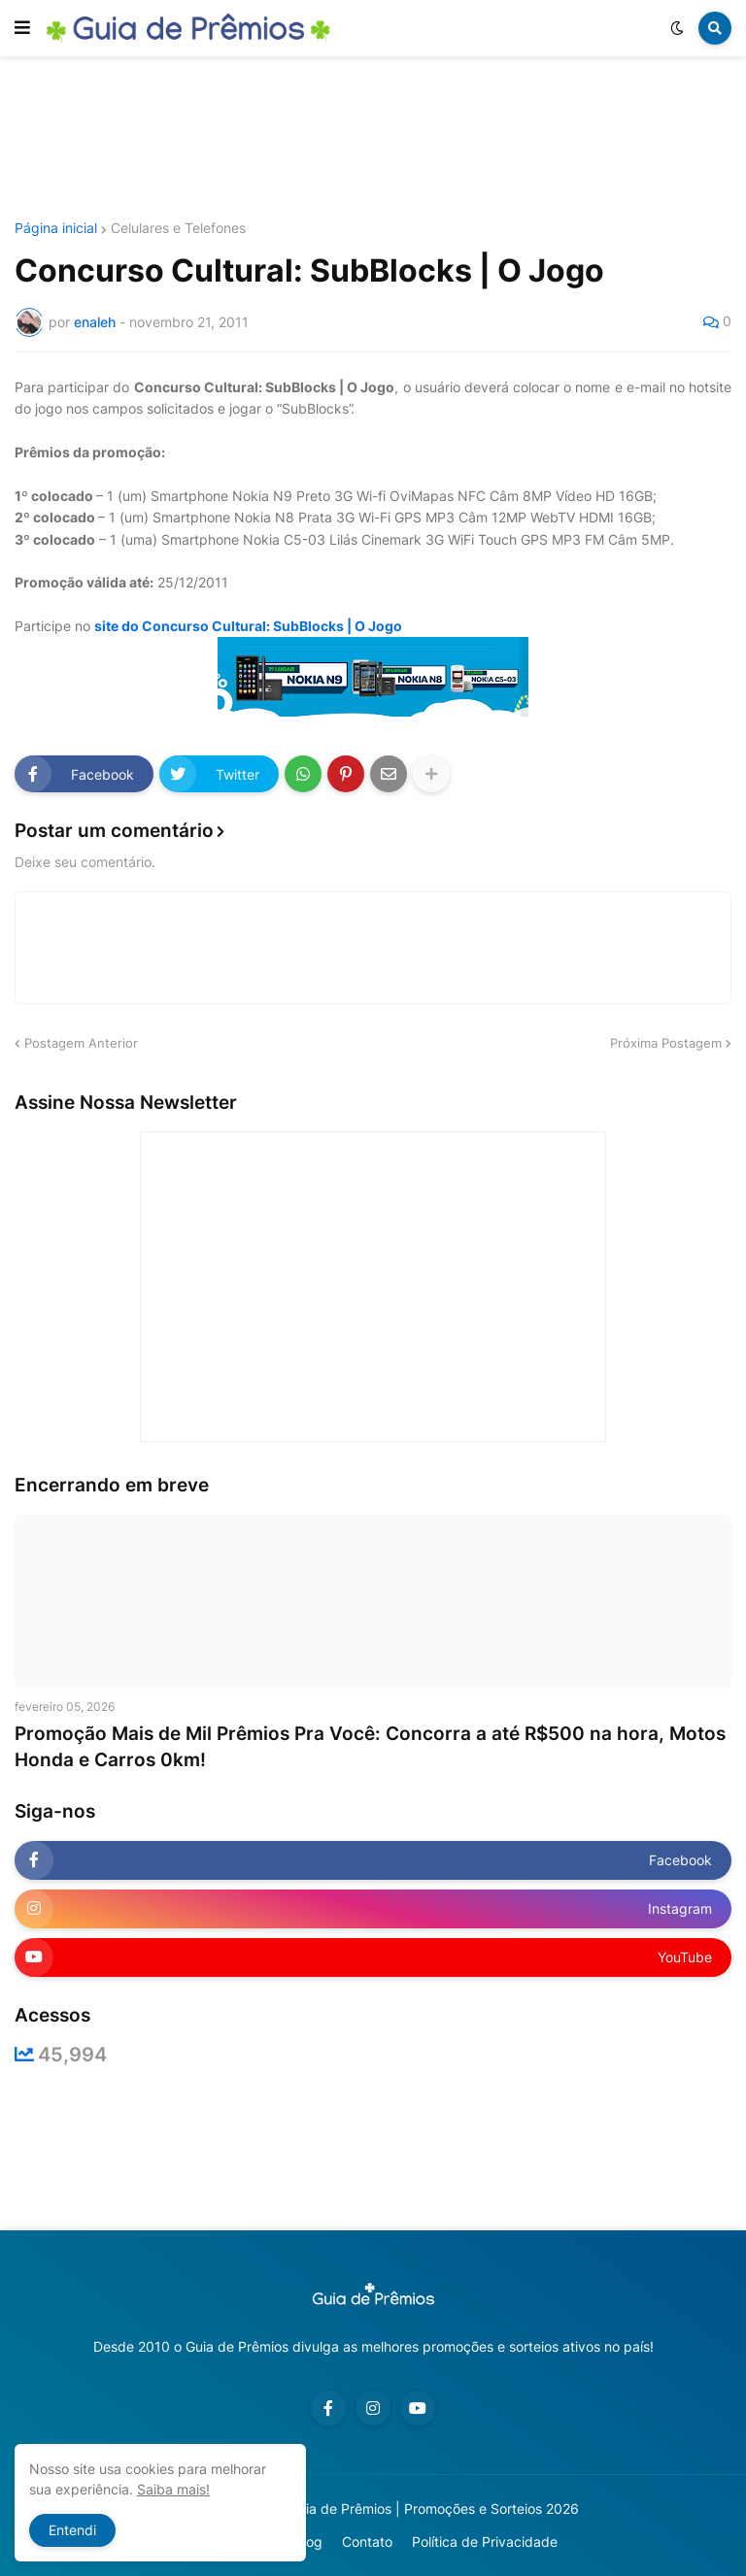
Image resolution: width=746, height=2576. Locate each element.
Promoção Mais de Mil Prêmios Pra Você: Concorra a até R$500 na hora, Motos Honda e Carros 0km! (370, 1747)
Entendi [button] (72, 2530)
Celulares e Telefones (178, 228)
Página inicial (56, 228)
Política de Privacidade (485, 2541)
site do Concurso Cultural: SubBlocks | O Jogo (248, 626)
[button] (22, 28)
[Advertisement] (373, 139)
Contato (367, 2541)
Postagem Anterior (81, 1043)
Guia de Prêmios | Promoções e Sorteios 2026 (433, 2508)
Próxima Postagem (666, 1043)
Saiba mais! (173, 2489)
